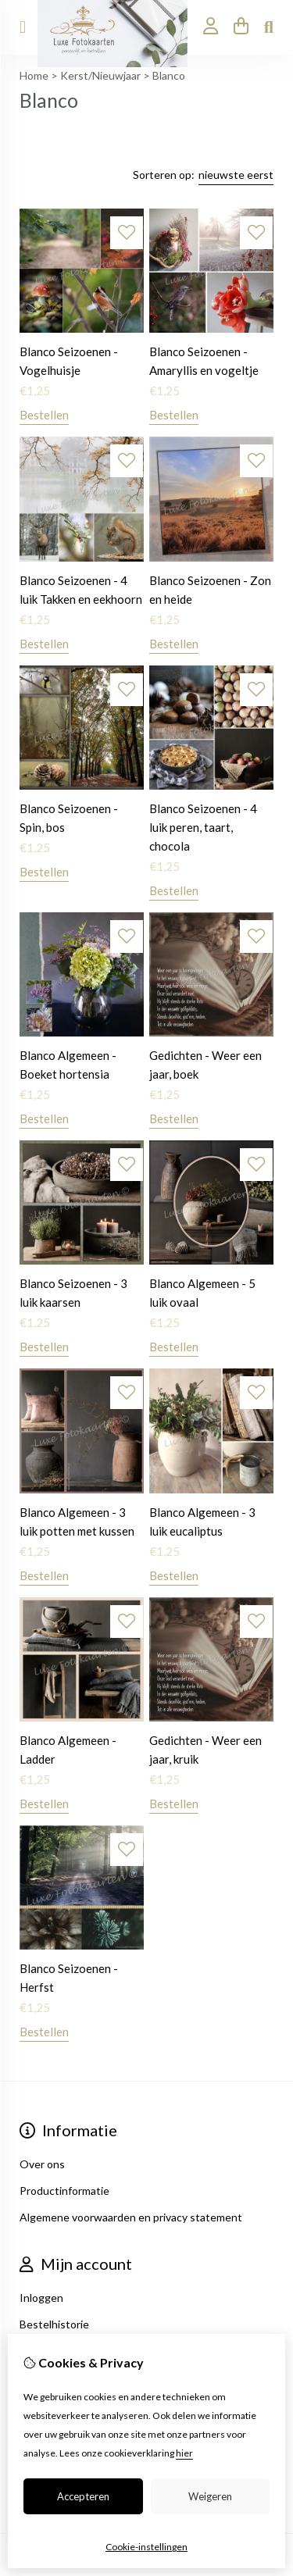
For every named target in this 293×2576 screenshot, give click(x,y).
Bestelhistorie (54, 2324)
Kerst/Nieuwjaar (100, 75)
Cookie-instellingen (146, 2547)
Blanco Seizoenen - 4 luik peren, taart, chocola (203, 827)
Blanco (168, 75)
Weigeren (210, 2496)
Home (34, 75)
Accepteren (83, 2496)
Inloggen (41, 2297)
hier (184, 2453)
